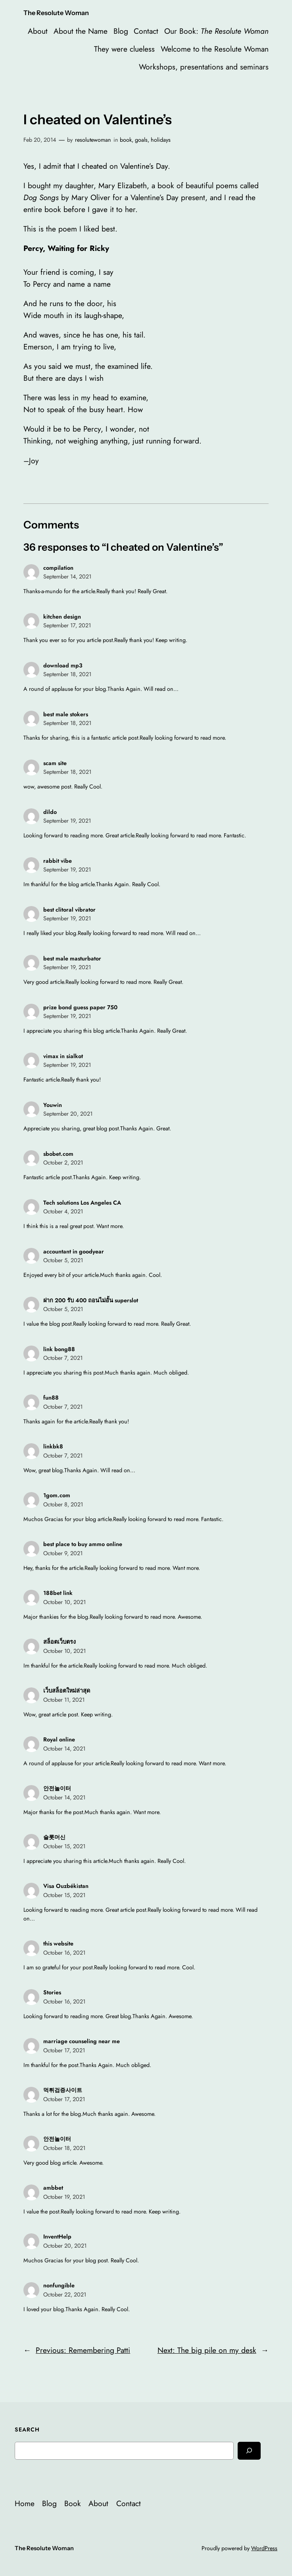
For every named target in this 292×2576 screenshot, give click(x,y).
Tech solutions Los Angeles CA (82, 1203)
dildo (50, 812)
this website (58, 1943)
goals (141, 140)
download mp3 (63, 665)
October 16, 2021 (64, 1953)
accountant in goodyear (73, 1251)
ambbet (53, 2188)
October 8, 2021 (63, 1504)
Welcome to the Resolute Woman (215, 48)
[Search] (249, 2451)
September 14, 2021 (67, 576)
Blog (120, 31)
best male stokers (65, 714)
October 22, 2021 (64, 2294)
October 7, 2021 (63, 1358)
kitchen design (62, 617)
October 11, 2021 (64, 1700)
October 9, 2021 (63, 1553)
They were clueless (124, 48)
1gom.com (56, 1495)
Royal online (59, 1739)
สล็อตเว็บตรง (59, 1642)
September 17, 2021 (67, 625)
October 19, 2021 (64, 2197)
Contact (146, 31)
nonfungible (59, 2285)
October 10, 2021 (64, 1602)
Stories (52, 1992)
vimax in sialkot (63, 1056)
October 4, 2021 (63, 1211)
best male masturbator (72, 958)
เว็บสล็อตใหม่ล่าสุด (66, 1691)
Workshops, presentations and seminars (204, 66)
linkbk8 (53, 1446)
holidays (161, 140)
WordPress (264, 2548)
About (38, 31)
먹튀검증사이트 (62, 2090)
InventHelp (57, 2237)
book (126, 140)
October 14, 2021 (64, 1749)
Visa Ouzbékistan (65, 1886)
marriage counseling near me (81, 2041)
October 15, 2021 (64, 1846)
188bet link (58, 1593)
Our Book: (216, 31)
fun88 (51, 1398)
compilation (58, 568)
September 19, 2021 (67, 821)
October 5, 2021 (63, 1260)
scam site (55, 763)
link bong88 (59, 1349)
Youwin (52, 1105)
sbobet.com (58, 1154)
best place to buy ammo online (82, 1544)
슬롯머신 (54, 1837)
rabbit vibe (57, 861)
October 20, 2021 (64, 2246)
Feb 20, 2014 (39, 140)
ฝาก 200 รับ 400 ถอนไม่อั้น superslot (90, 1300)
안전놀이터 (57, 1788)
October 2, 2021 (63, 1163)
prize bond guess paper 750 (80, 1007)
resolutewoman (93, 140)
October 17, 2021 (64, 2050)
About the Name (81, 31)
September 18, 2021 (67, 674)
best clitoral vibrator (69, 910)
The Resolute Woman (56, 13)
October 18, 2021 (64, 2148)
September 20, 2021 (67, 1114)
